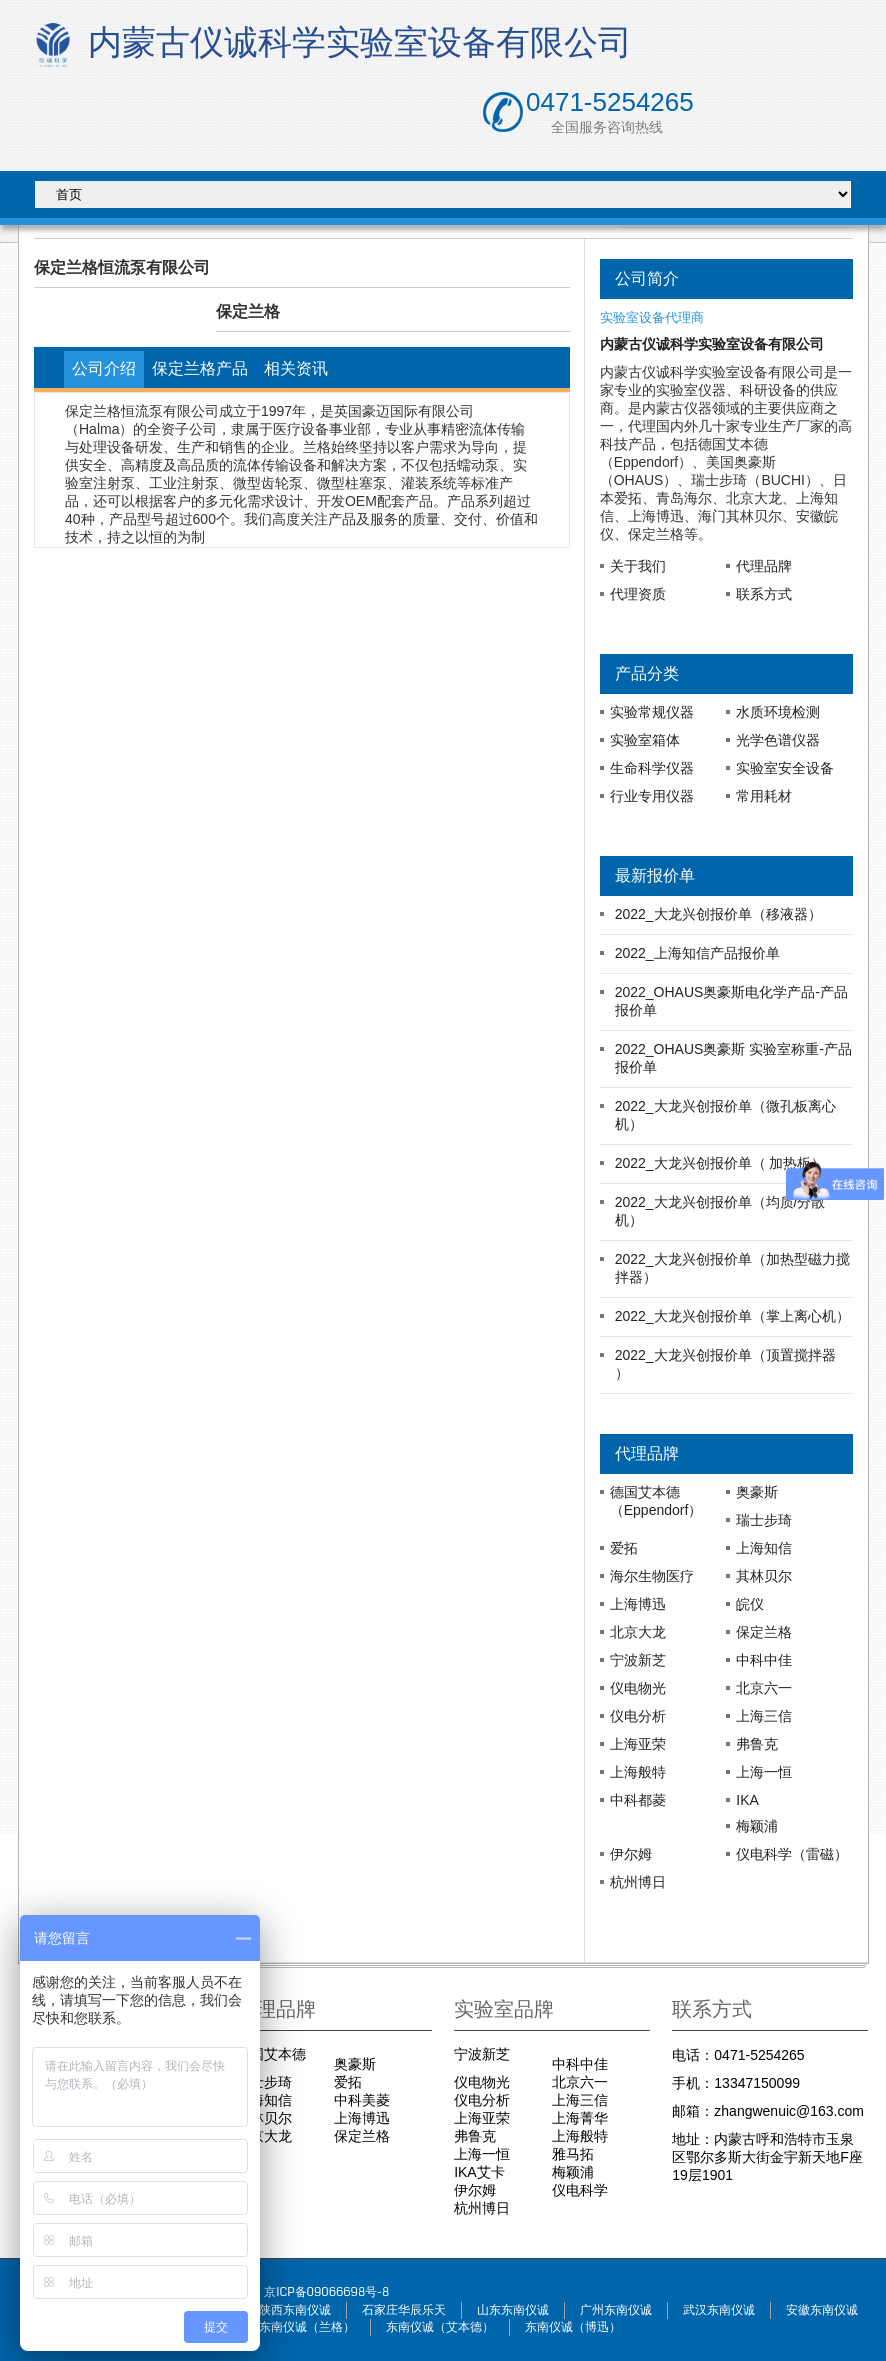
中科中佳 (764, 1660)
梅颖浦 (757, 1826)
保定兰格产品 (200, 368)
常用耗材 (764, 796)
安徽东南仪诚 (822, 2310)
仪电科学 (580, 2190)
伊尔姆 (631, 1854)
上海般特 (638, 1772)
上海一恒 (764, 1772)
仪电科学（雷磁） (792, 1854)
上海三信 (764, 1716)
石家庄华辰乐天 (404, 2310)
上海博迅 (638, 1604)
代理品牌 (764, 566)
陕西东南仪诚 (295, 2310)
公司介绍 (104, 368)
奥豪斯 (757, 1492)
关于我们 (638, 566)
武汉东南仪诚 (719, 2310)
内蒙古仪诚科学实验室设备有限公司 (330, 45)
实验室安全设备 (785, 768)
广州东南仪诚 (616, 2310)
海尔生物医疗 (652, 1576)
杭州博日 (638, 1882)
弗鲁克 (757, 1744)
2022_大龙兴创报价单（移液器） (718, 914)
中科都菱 (638, 1800)
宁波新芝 (638, 1660)
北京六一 (764, 1688)
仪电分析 (638, 1716)
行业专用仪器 (652, 796)
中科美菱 (362, 2100)
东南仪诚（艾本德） (440, 2327)
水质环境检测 (778, 712)
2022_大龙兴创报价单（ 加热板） (720, 1163)
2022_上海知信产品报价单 (697, 953)
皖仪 (750, 1604)
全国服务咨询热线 (607, 127)
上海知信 (764, 1548)
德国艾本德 (271, 2054)
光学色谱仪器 (778, 740)
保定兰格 (764, 1632)
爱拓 (624, 1548)
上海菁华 (580, 2118)
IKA (747, 1800)
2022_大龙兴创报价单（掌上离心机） (732, 1316)
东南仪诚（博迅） (573, 2327)
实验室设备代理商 (652, 318)
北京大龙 (638, 1632)
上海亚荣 (638, 1744)
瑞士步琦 (764, 1520)
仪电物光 (638, 1688)
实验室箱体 (645, 740)
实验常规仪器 (652, 712)
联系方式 (764, 594)
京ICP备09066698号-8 (326, 2292)
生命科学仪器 (652, 768)
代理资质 (638, 594)
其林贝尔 (764, 1576)
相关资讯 (296, 368)
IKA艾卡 (479, 2172)
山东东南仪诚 (513, 2310)
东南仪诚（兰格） (307, 2327)
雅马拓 (573, 2154)
